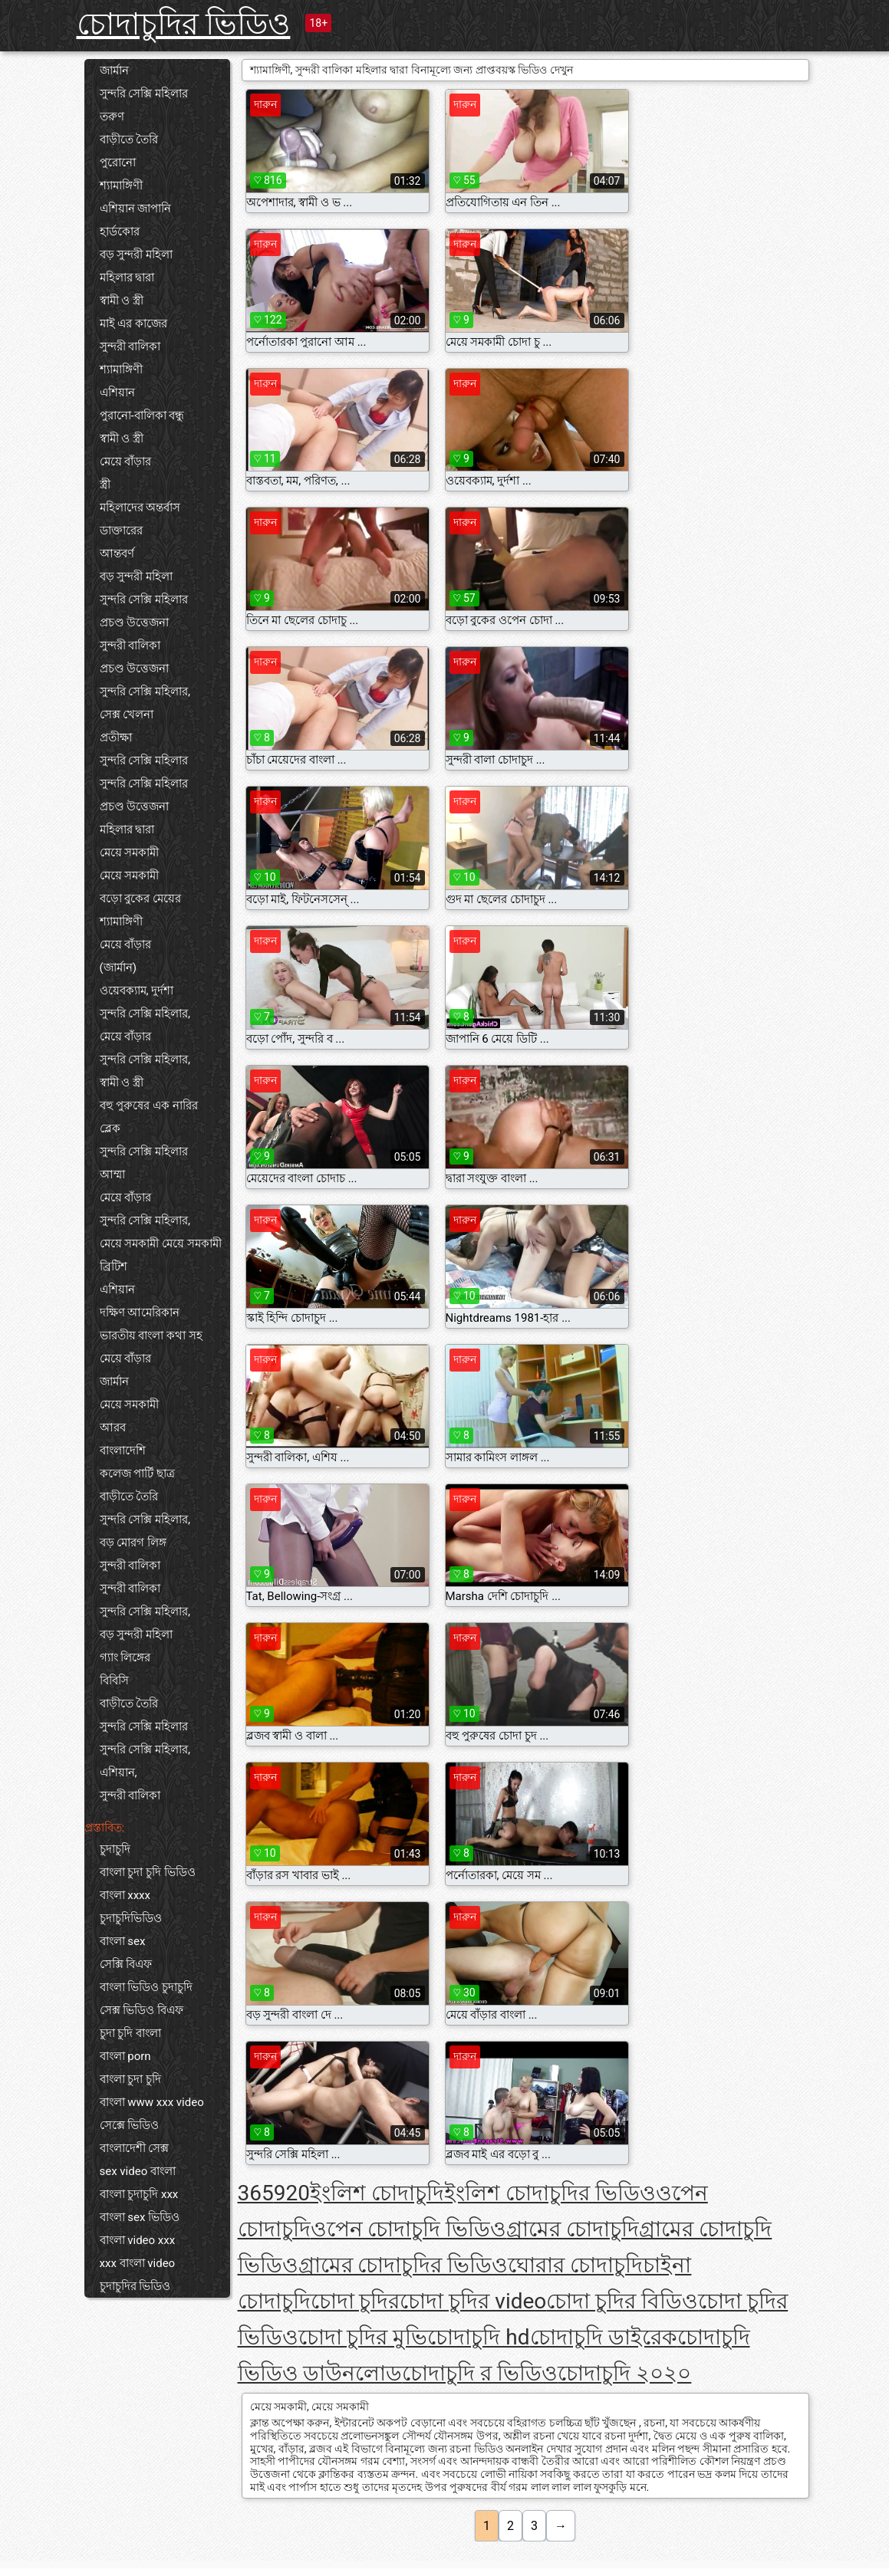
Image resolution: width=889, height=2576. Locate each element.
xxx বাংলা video (138, 2263)
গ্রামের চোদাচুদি (572, 2229)
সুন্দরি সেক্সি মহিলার (144, 93)
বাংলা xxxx (125, 1895)
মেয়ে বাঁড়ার (126, 461)
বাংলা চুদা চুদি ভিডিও (148, 1872)
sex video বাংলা (138, 2171)
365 (256, 2193)
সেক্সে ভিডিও (130, 2125)
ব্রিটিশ (113, 1266)
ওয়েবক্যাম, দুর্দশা (137, 990)
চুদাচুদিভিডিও (131, 1918)
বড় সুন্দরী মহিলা (136, 254)
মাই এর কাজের (133, 323)
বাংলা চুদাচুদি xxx (139, 2194)
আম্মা (112, 1174)
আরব (113, 1427)
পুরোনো (118, 162)
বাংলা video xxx (138, 2240)
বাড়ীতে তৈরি (129, 139)
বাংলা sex (123, 1941)
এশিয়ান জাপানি (136, 208)
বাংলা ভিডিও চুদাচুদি (146, 1987)
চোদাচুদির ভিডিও (184, 24)
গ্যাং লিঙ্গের (125, 1657)
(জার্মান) (118, 967)
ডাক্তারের (121, 530)
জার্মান (114, 70)
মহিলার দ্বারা (127, 277)
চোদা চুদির (355, 2301)
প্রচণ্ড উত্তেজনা (135, 622)
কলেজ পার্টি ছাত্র (137, 1473)
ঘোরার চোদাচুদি (575, 2265)
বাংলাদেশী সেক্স (135, 2148)
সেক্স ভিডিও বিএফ (141, 2010)
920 (292, 2193)
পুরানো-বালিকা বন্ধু (142, 415)
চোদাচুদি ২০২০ (624, 2373)
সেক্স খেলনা (127, 714)
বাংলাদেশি (123, 1450)
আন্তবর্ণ (117, 553)
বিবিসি (114, 1680)
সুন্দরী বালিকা (130, 346)
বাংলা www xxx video (152, 2102)
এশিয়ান (117, 392)
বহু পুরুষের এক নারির (149, 1105)
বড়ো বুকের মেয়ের (140, 898)
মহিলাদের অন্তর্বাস (140, 507)
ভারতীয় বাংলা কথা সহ (151, 1335)
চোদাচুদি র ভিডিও (480, 2373)
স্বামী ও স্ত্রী (121, 300)
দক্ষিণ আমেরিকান (140, 1312)
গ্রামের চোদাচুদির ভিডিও (403, 2265)
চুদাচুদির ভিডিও (135, 2286)
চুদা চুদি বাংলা (130, 2033)
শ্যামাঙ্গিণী (121, 185)
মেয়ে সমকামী (130, 852)
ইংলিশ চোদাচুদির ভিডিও (550, 2193)
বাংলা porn (125, 2056)
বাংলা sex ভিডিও (140, 2217)
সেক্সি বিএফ (126, 1964)
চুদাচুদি (115, 1849)
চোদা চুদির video (473, 2301)
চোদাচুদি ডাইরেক (603, 2337)
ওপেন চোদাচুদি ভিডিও (409, 2229)
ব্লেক (110, 1128)
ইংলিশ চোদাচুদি (377, 2193)
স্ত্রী (105, 484)
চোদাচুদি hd (478, 2337)
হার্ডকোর (120, 231)
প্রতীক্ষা (116, 737)
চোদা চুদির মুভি (363, 2337)
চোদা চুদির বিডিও (622, 2301)
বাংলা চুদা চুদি (130, 2079)
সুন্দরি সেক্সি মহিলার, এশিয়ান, (145, 1761)
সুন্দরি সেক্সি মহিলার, (145, 691)
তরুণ (112, 116)
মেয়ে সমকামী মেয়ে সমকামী (161, 1243)
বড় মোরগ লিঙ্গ (133, 1542)
